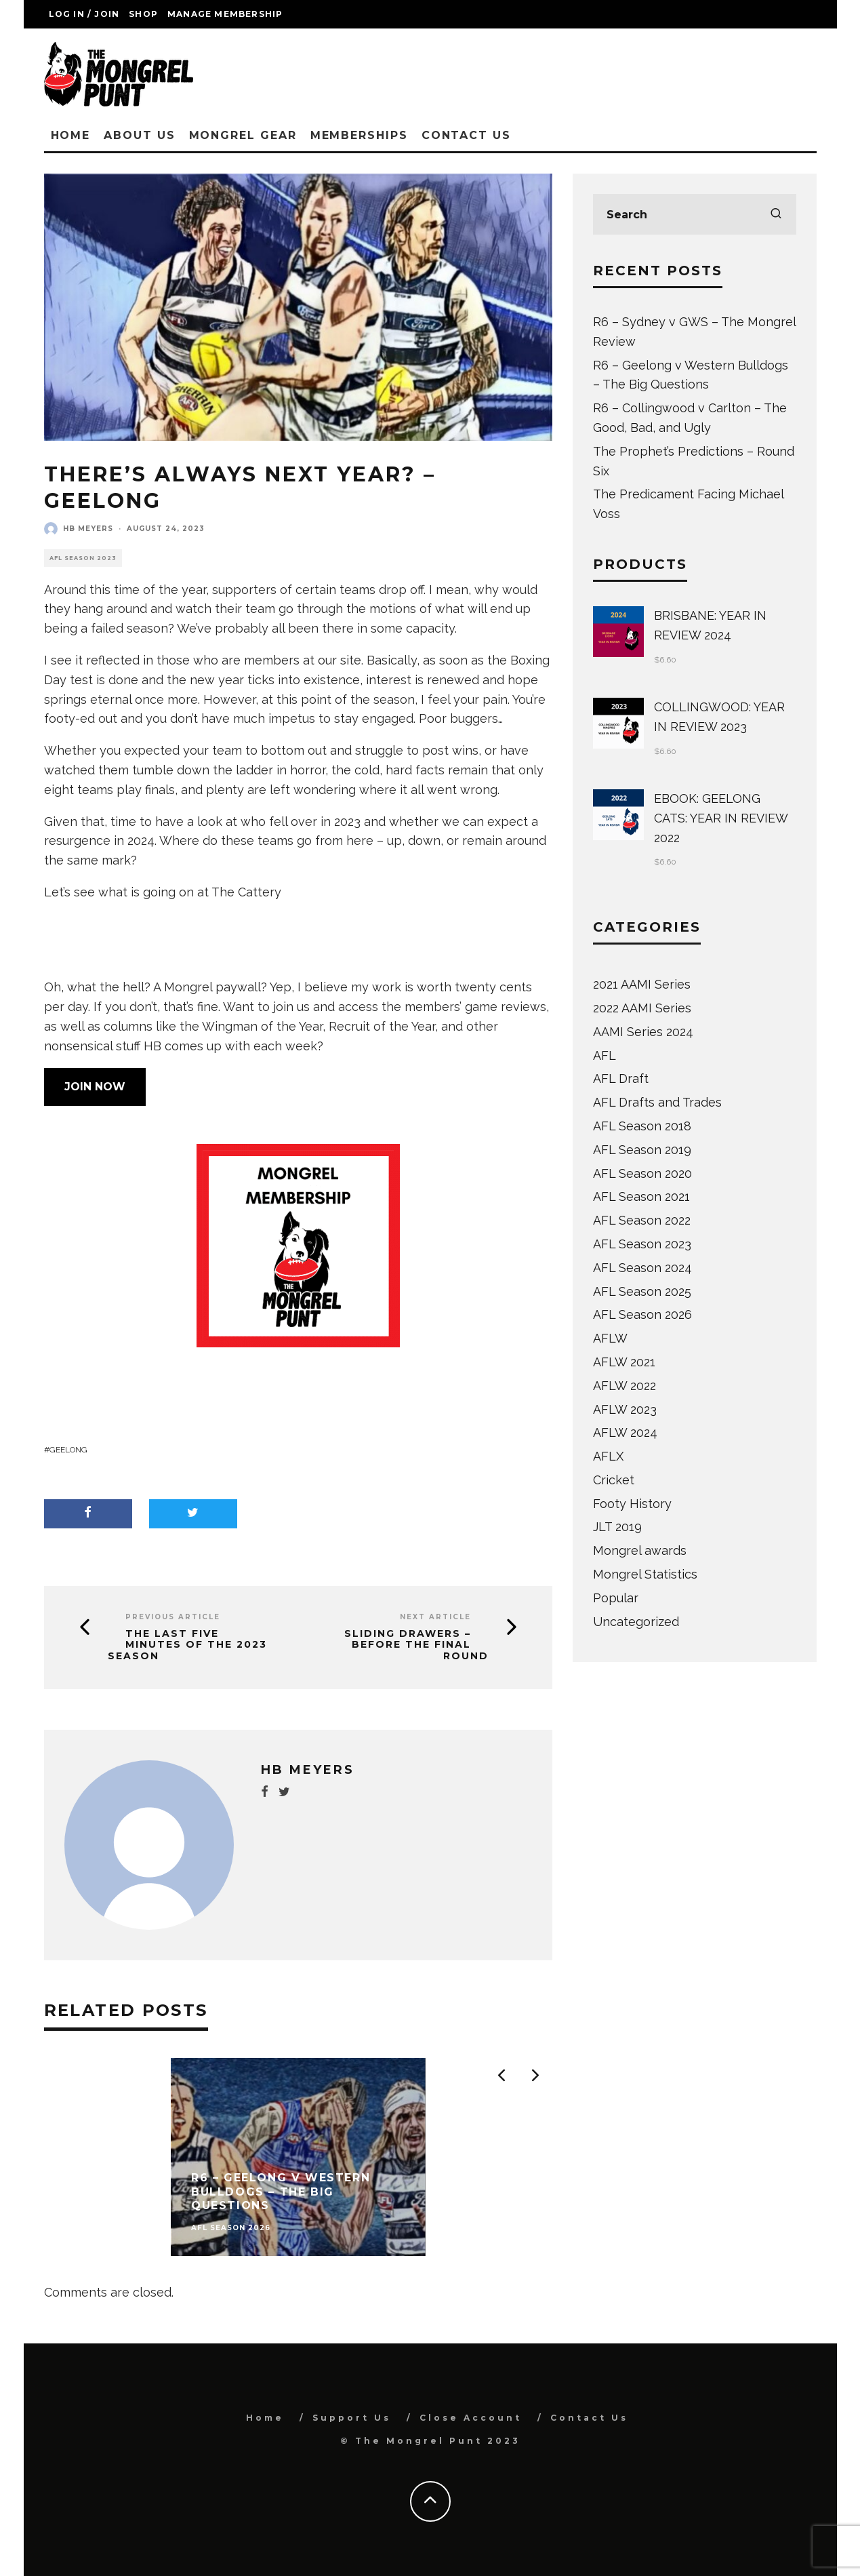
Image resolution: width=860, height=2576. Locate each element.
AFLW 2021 (624, 1362)
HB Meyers (88, 528)
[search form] (694, 214)
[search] (776, 214)
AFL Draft (621, 1078)
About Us (139, 135)
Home (71, 135)
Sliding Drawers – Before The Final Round (416, 1645)
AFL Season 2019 (642, 1150)
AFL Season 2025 (642, 1291)
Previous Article (172, 1616)
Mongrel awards (640, 1550)
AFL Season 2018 (642, 1126)
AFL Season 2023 (83, 558)
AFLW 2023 (625, 1409)
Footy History (632, 1504)
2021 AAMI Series (642, 984)
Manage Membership (225, 14)
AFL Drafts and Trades (657, 1102)
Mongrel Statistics (645, 1574)
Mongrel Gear (243, 135)
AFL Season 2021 (641, 1196)
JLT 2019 (617, 1527)
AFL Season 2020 (642, 1173)
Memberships (359, 135)
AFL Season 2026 (642, 1314)
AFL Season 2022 (642, 1220)
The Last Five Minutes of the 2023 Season (187, 1645)
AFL (604, 1055)
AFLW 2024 (625, 1432)
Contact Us (466, 135)
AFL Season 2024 (642, 1268)
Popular (615, 1598)
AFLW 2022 (624, 1386)
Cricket (613, 1480)
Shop (143, 14)
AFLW (610, 1338)
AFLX (608, 1456)
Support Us (351, 2418)
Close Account (470, 2418)
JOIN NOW (94, 1086)
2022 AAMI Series (642, 1008)
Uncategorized (636, 1621)
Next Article (435, 1616)
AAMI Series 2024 (643, 1032)
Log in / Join (84, 14)
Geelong (68, 1449)
